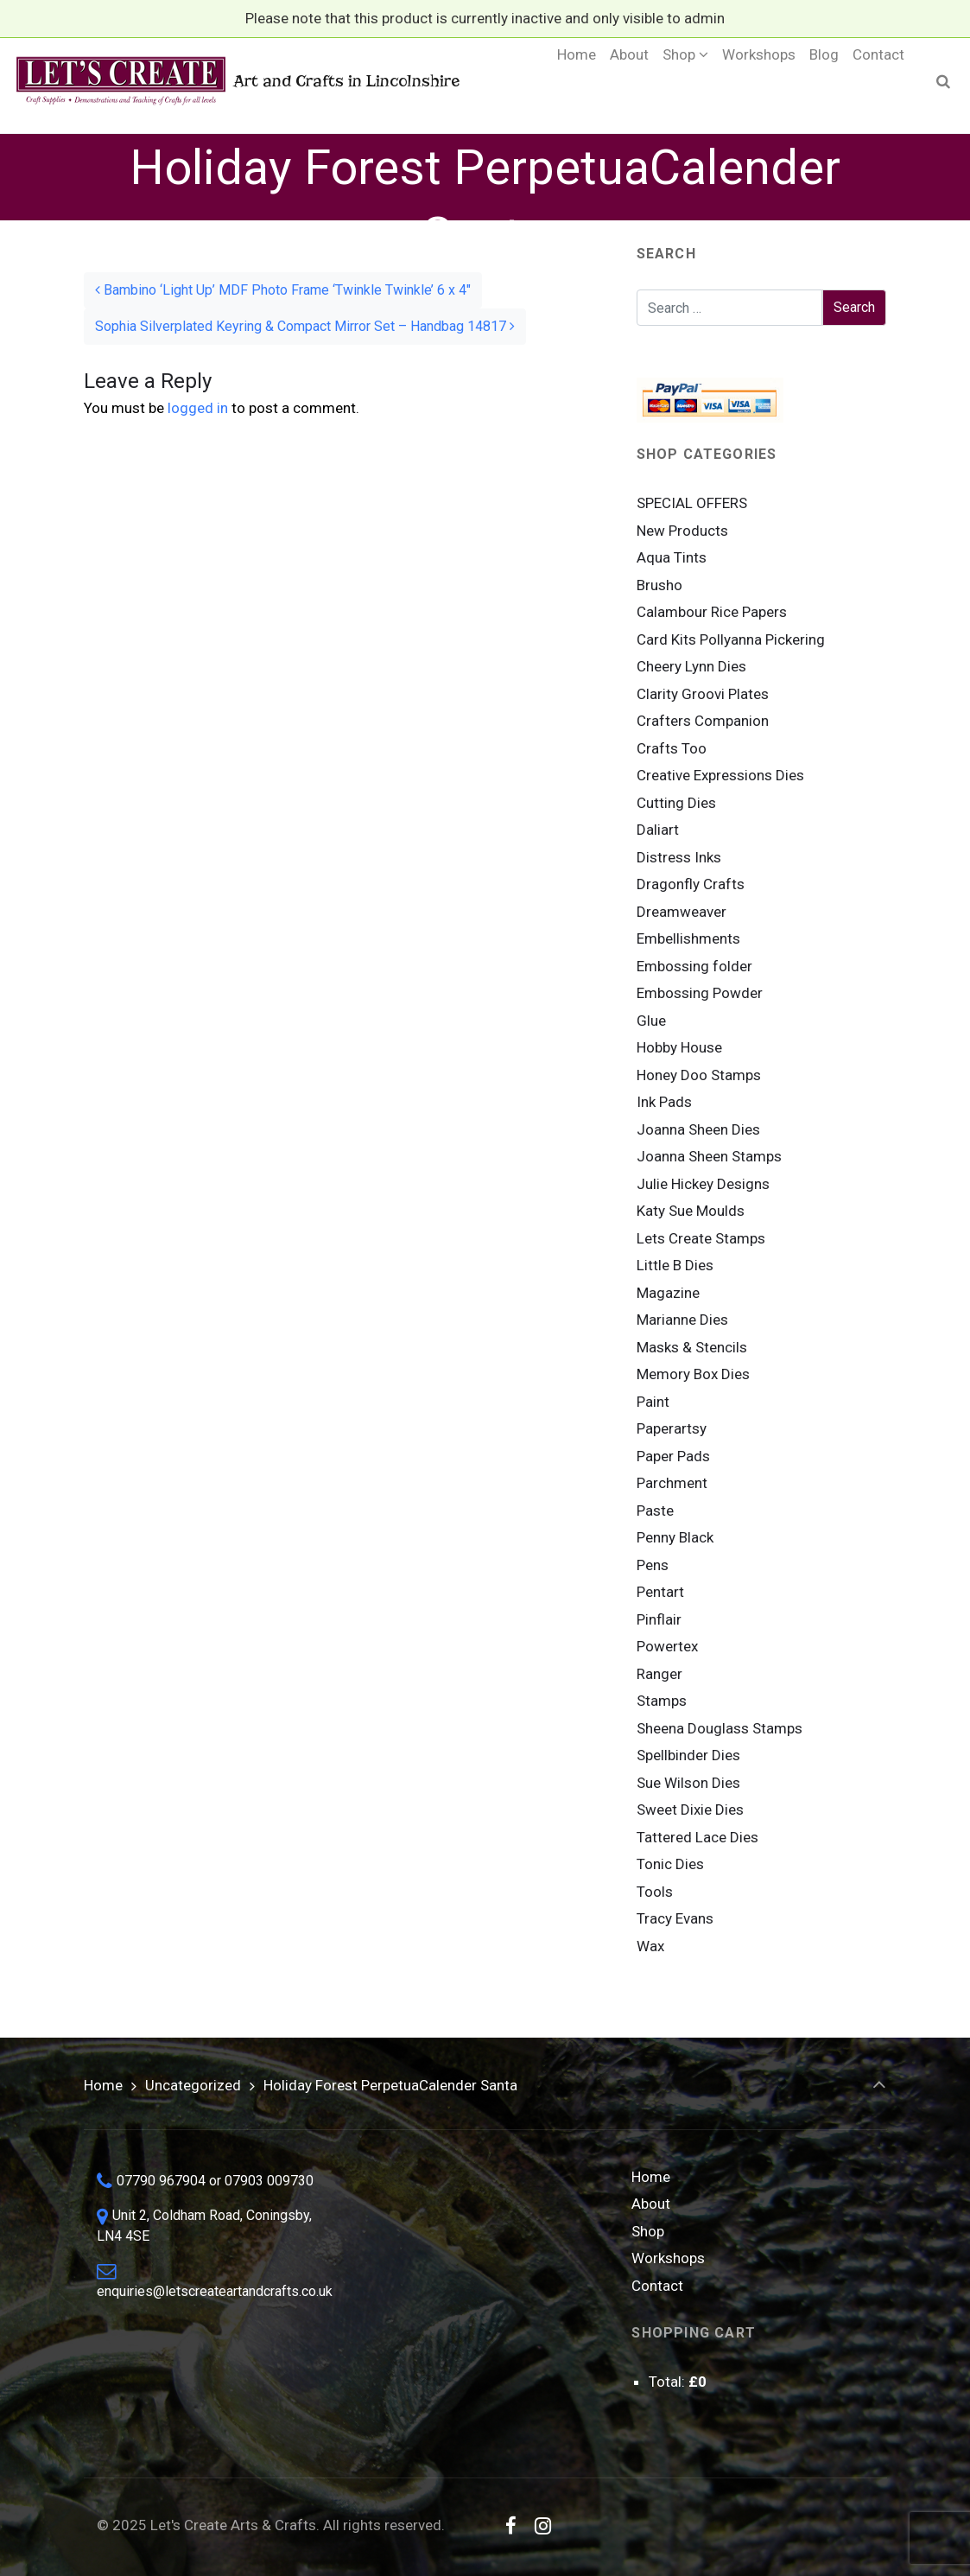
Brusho (659, 585)
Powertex (667, 1646)
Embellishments (688, 938)
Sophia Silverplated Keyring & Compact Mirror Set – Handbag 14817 (305, 326)
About (650, 2203)
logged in (198, 408)
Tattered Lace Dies (697, 1837)
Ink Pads (664, 1101)
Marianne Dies (682, 1319)
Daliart (658, 829)
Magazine (668, 1292)
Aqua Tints (672, 557)
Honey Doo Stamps (699, 1075)
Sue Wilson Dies (688, 1782)
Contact (657, 2285)
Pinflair (659, 1619)
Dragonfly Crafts (691, 884)
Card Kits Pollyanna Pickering (731, 639)
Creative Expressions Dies (720, 775)
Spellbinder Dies (688, 1755)
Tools (655, 1891)
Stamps (662, 1700)
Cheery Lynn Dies (691, 666)
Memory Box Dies (693, 1374)
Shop (647, 2231)
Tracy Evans (675, 1918)
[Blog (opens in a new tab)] (824, 81)
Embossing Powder (700, 993)
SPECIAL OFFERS (692, 503)
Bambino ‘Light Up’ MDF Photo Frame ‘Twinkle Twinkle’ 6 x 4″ (283, 290)
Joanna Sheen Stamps (709, 1156)
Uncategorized (193, 2085)
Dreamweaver (681, 911)
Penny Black (675, 1537)
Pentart (660, 1591)
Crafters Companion (703, 720)
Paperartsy (672, 1428)
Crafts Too (672, 748)
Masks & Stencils (692, 1347)
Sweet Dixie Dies (690, 1809)
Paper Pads (673, 1456)
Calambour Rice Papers (712, 611)
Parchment (672, 1483)
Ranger (659, 1673)
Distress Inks (679, 857)
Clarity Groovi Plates (703, 694)
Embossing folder (694, 966)
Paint (653, 1401)
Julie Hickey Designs (703, 1184)
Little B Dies (675, 1265)
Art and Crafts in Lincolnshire (236, 80)
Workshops (668, 2258)
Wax (650, 1946)
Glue (651, 1020)
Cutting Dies (676, 802)
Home (103, 2085)
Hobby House (679, 1047)
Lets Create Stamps (701, 1238)
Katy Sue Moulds (691, 1210)
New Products (682, 530)
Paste (655, 1510)
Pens (653, 1565)
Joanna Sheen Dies (698, 1129)
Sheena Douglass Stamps (719, 1728)
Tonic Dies (670, 1864)
